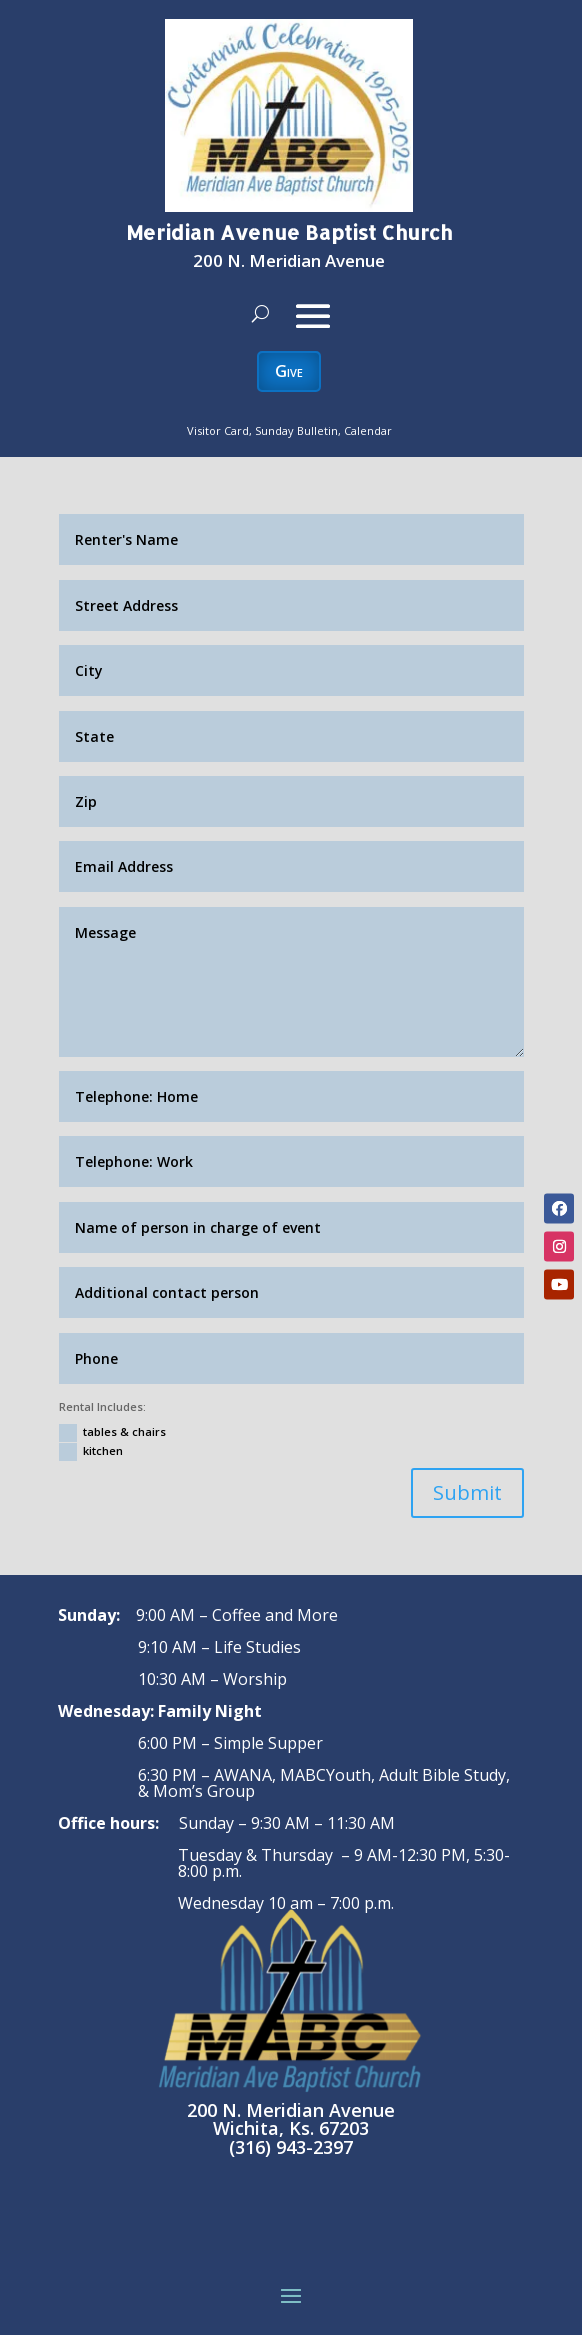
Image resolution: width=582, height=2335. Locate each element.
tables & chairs (112, 1433)
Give (289, 371)
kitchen (91, 1452)
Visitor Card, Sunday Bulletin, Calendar (289, 430)
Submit (467, 1492)
